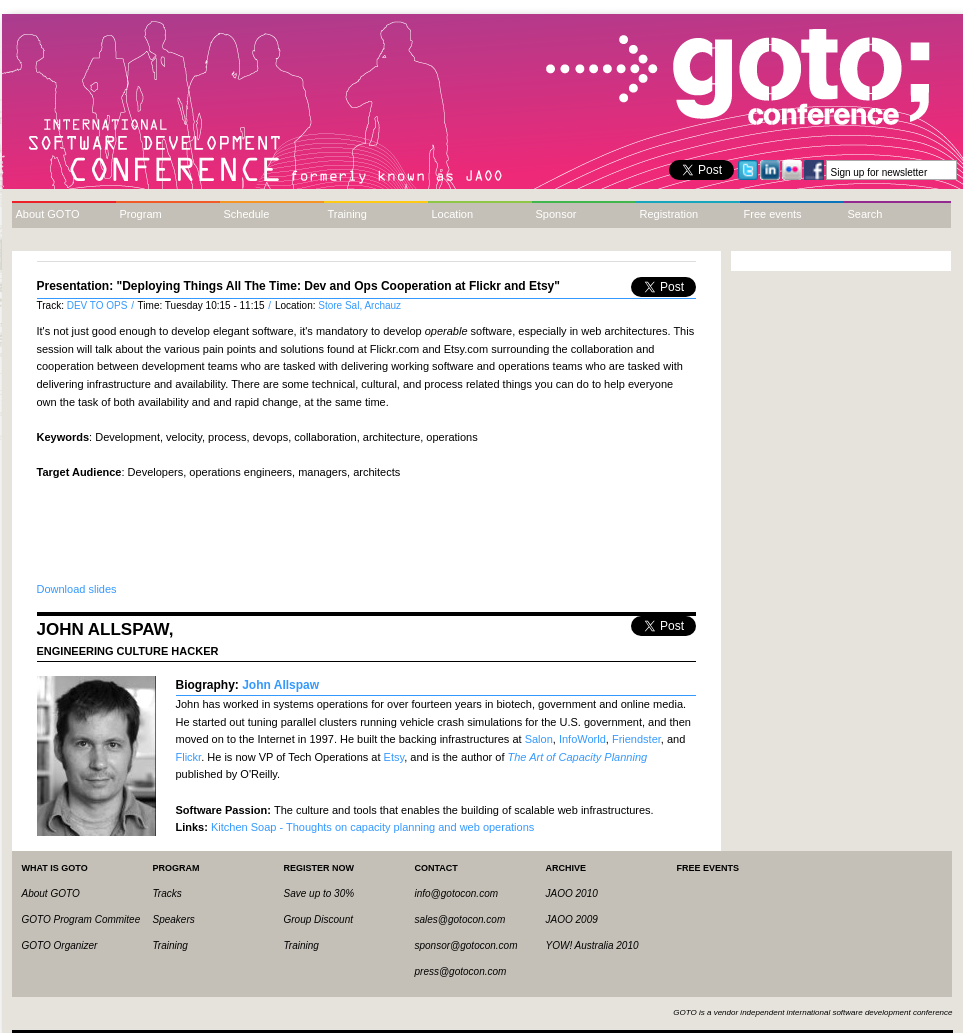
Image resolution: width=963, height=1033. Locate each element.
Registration (669, 214)
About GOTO (48, 214)
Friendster (636, 739)
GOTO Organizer (60, 945)
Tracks (167, 893)
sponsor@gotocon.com (466, 945)
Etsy (394, 757)
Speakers (174, 919)
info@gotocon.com (457, 893)
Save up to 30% (319, 893)
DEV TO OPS (99, 305)
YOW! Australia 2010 (592, 945)
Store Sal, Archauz (359, 305)
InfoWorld (582, 739)
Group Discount (318, 919)
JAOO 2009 (572, 919)
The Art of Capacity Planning (578, 757)
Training (347, 214)
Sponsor (556, 214)
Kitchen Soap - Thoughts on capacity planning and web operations (372, 827)
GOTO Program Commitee (81, 919)
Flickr (189, 757)
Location (453, 214)
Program (141, 214)
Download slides (77, 589)
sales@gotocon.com (460, 919)
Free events (773, 214)
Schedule (247, 214)
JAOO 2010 (572, 893)
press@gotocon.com (461, 971)
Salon (539, 739)
